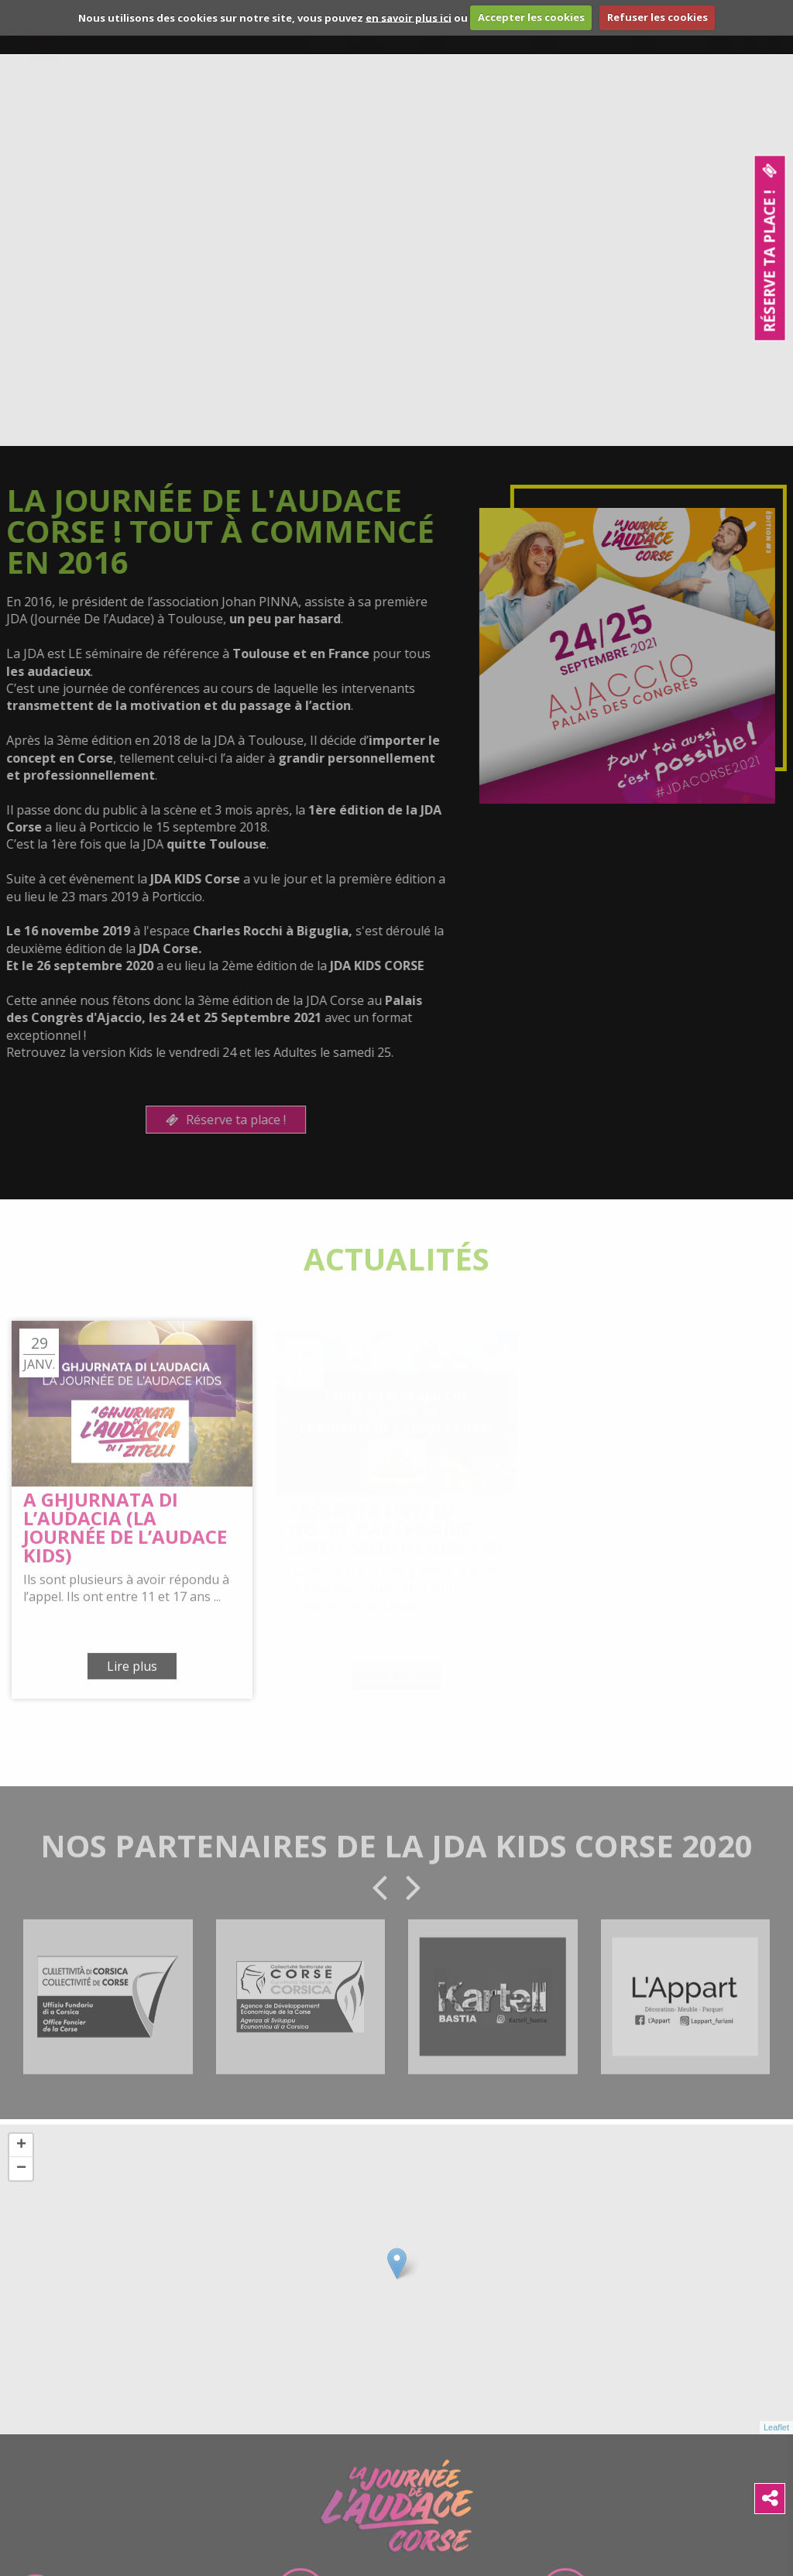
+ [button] (21, 2154)
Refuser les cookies (657, 17)
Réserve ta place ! (216, 1119)
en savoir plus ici (408, 17)
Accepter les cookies (531, 17)
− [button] (21, 2178)
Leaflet (776, 2437)
